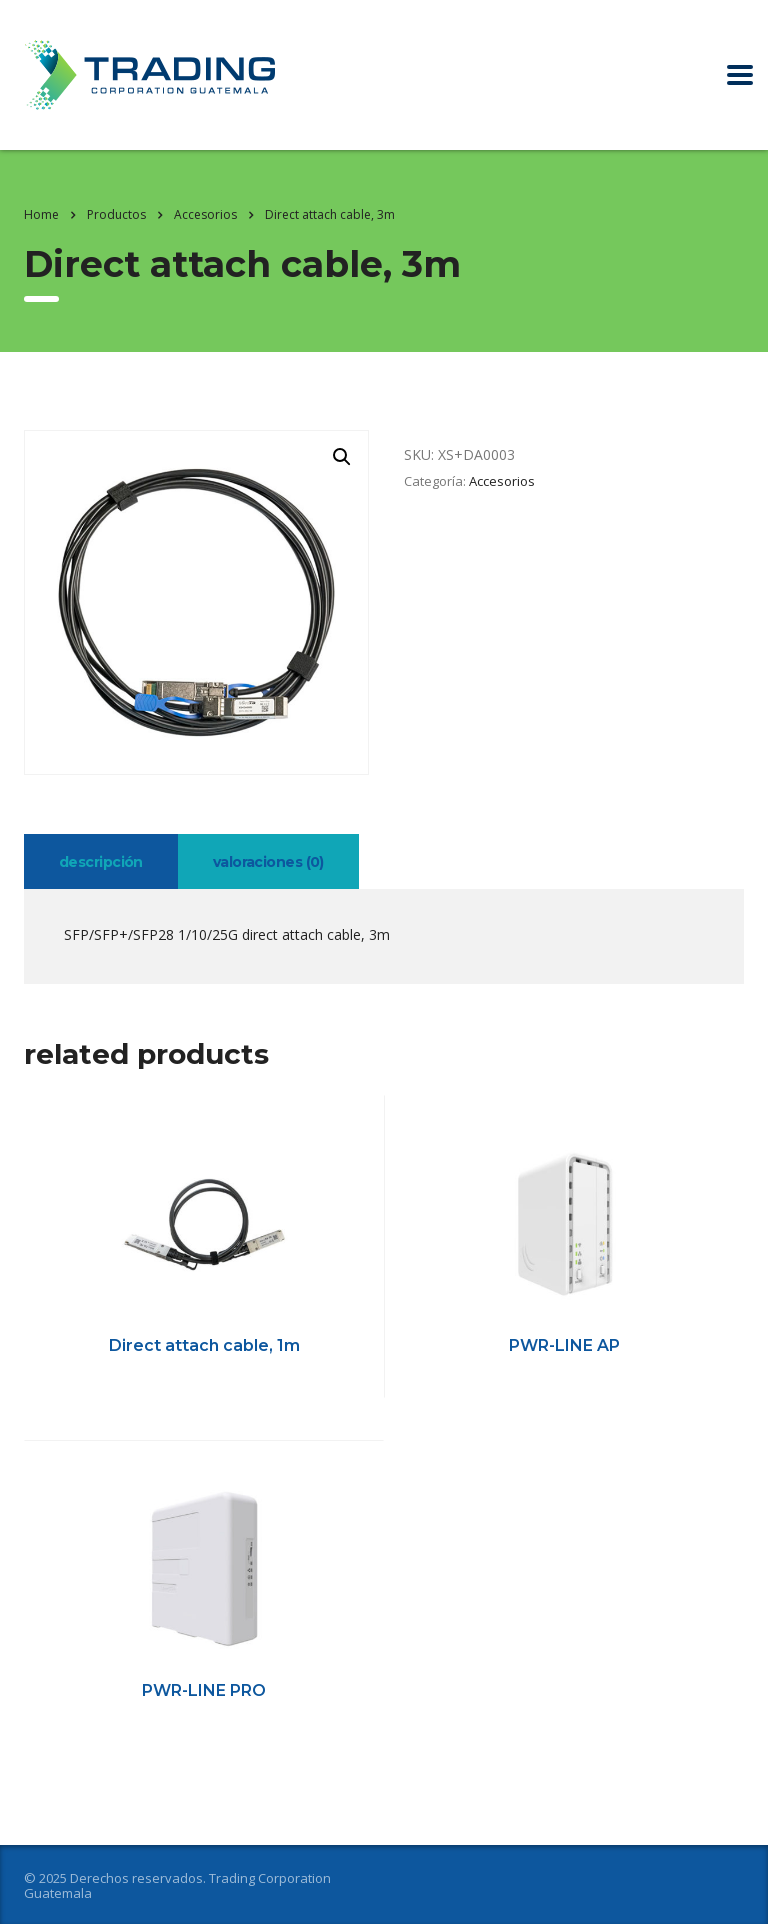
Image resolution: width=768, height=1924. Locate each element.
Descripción (101, 862)
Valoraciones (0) (268, 862)
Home (41, 214)
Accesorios (502, 481)
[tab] (101, 861)
